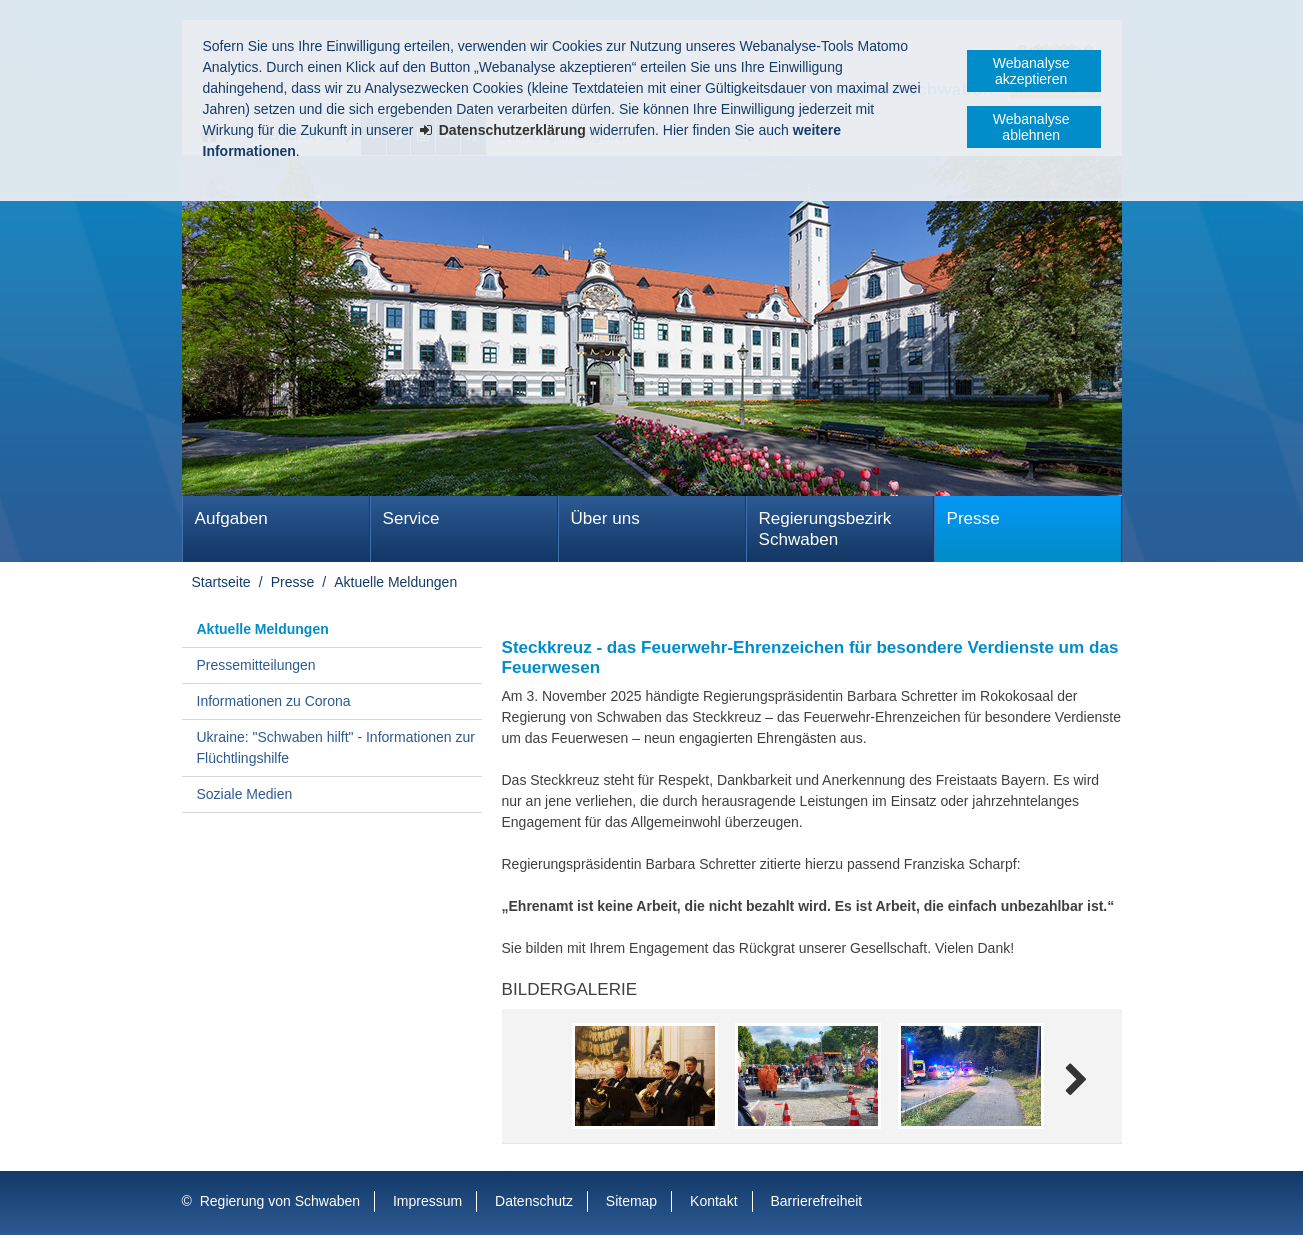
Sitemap (631, 1201)
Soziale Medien (245, 794)
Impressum (427, 1201)
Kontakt (713, 1201)
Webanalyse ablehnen (1031, 127)
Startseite (221, 582)
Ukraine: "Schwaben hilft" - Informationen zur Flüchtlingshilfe (336, 747)
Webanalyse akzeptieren (1031, 71)
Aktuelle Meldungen (395, 582)
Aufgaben (231, 518)
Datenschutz (534, 1201)
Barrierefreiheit (816, 1201)
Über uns (605, 518)
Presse (973, 518)
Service (411, 518)
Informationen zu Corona (274, 701)
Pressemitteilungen (256, 665)
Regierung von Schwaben (280, 1201)
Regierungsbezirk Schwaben (825, 529)
